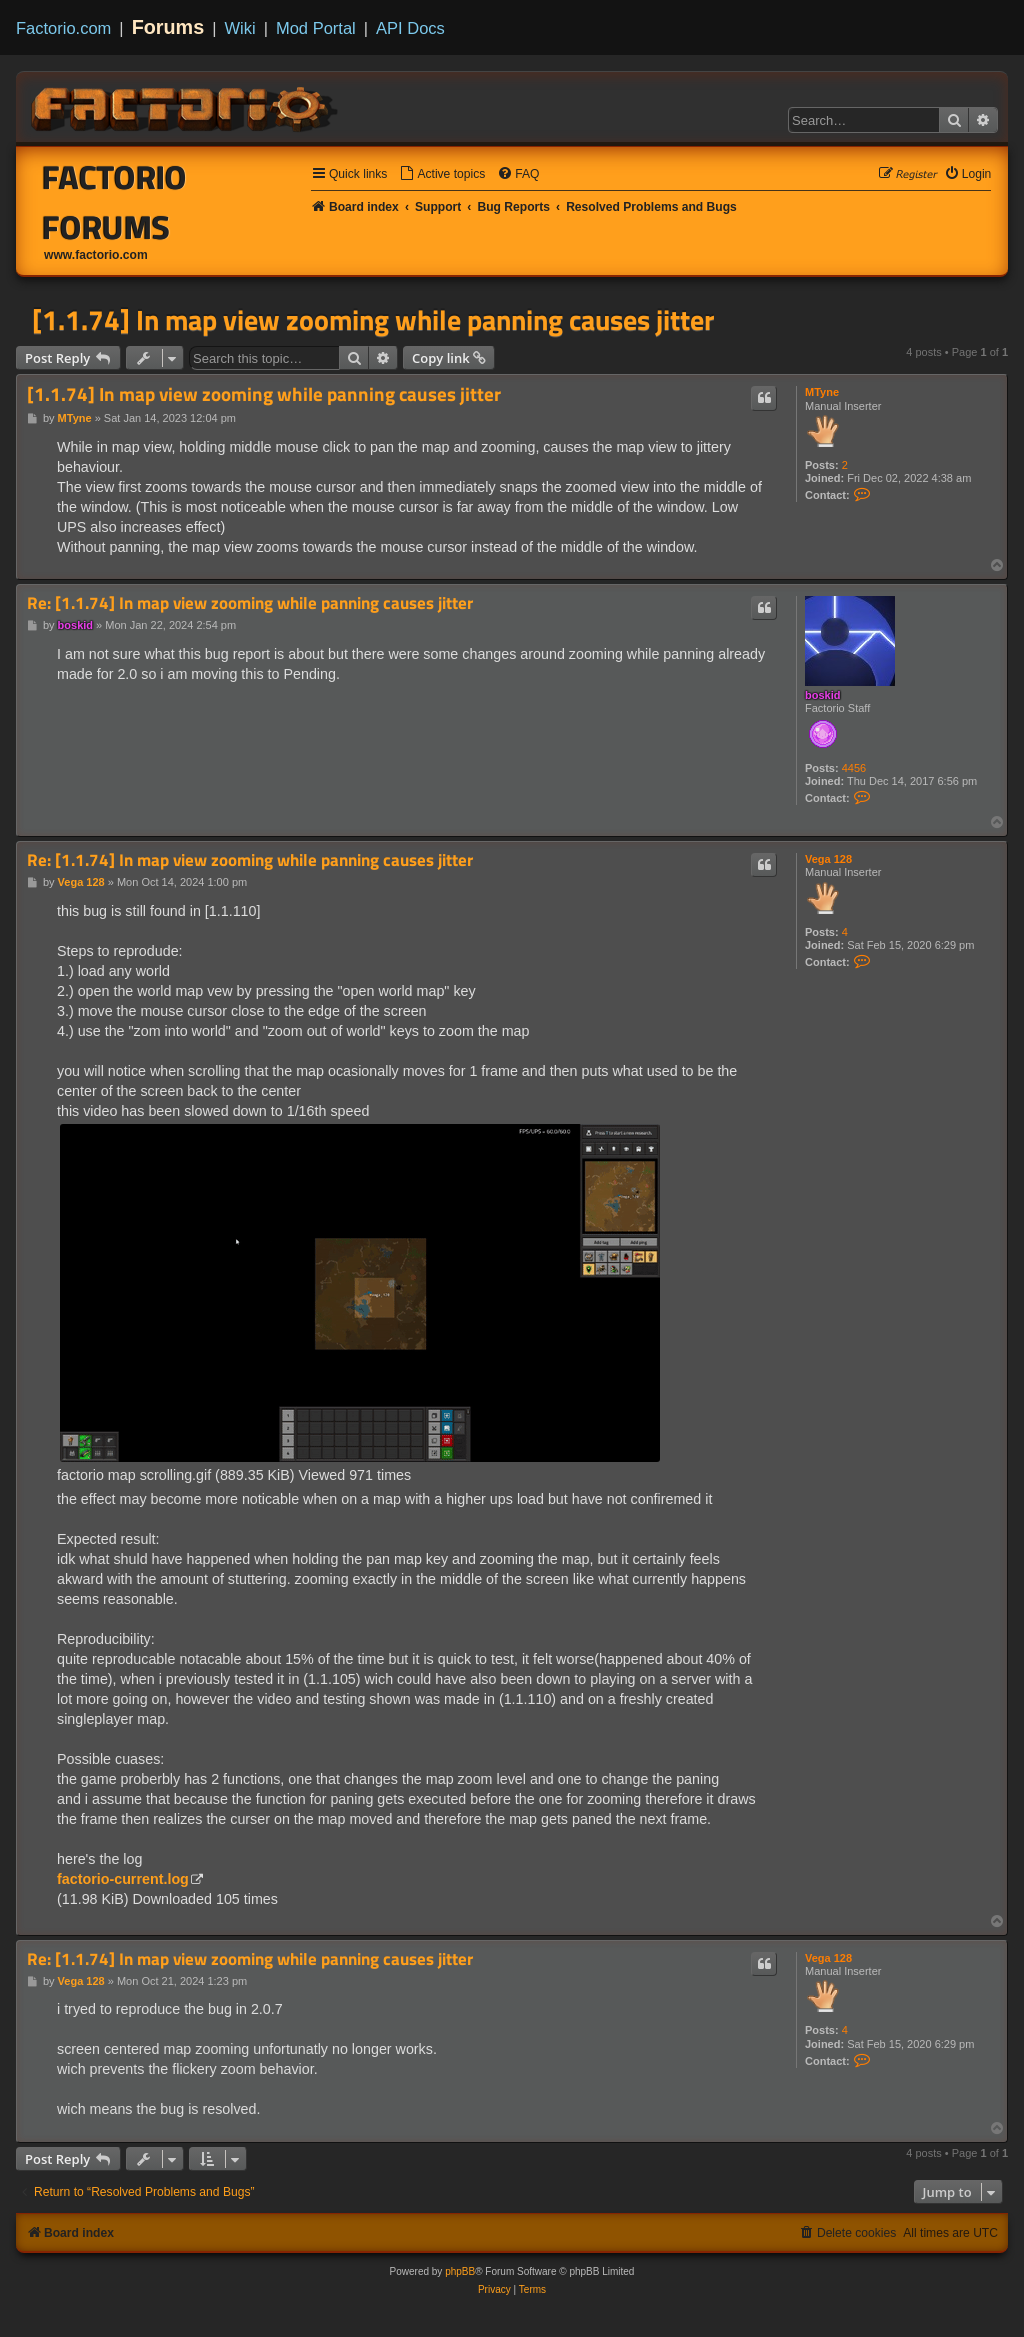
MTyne (822, 392)
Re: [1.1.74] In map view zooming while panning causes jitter (250, 603)
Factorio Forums (114, 202)
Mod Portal (316, 28)
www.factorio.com (96, 255)
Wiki (240, 28)
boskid (822, 695)
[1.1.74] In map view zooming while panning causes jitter (373, 320)
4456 (854, 768)
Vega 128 (828, 859)
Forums (168, 27)
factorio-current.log (123, 1879)
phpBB (460, 2271)
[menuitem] (442, 174)
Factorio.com (63, 28)
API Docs (410, 28)
